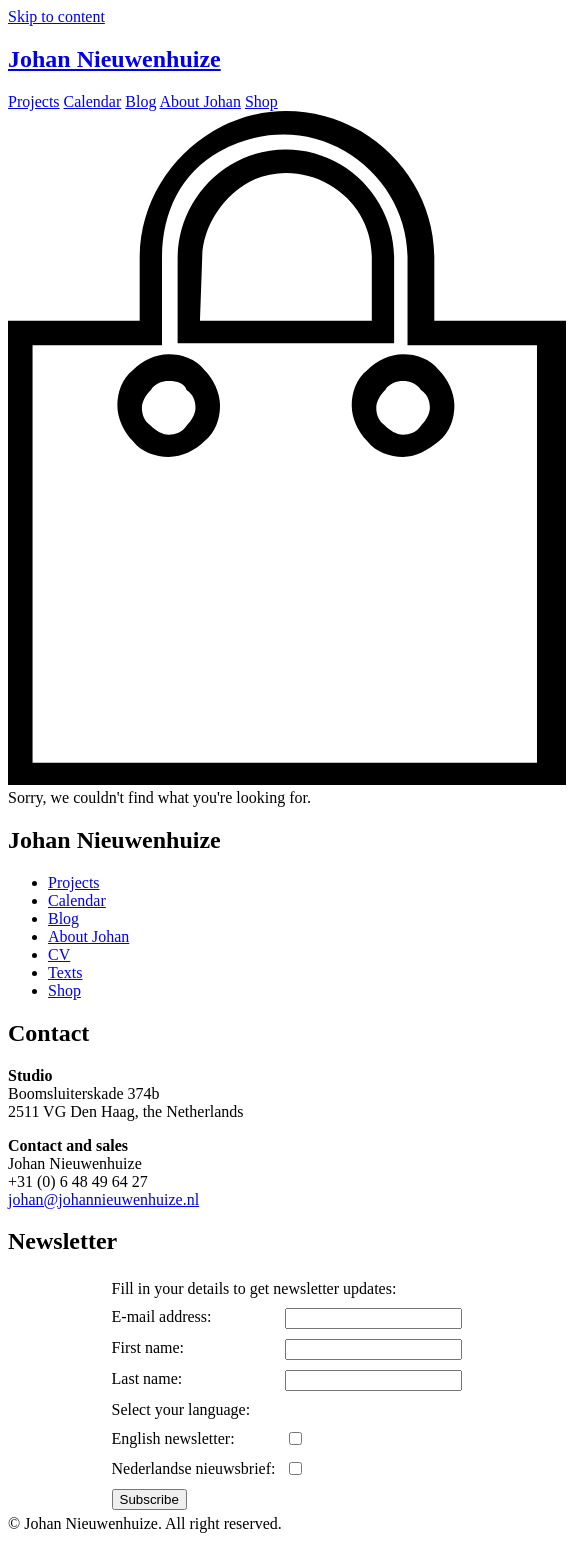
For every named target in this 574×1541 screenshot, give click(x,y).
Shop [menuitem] (261, 101)
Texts (65, 972)
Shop (64, 990)
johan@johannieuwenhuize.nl (103, 1199)
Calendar (77, 900)
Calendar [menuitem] (93, 101)
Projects (74, 882)
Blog (63, 918)
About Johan (88, 936)
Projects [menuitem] (34, 101)
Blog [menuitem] (140, 101)
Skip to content (56, 16)
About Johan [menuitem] (200, 101)
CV (59, 954)
